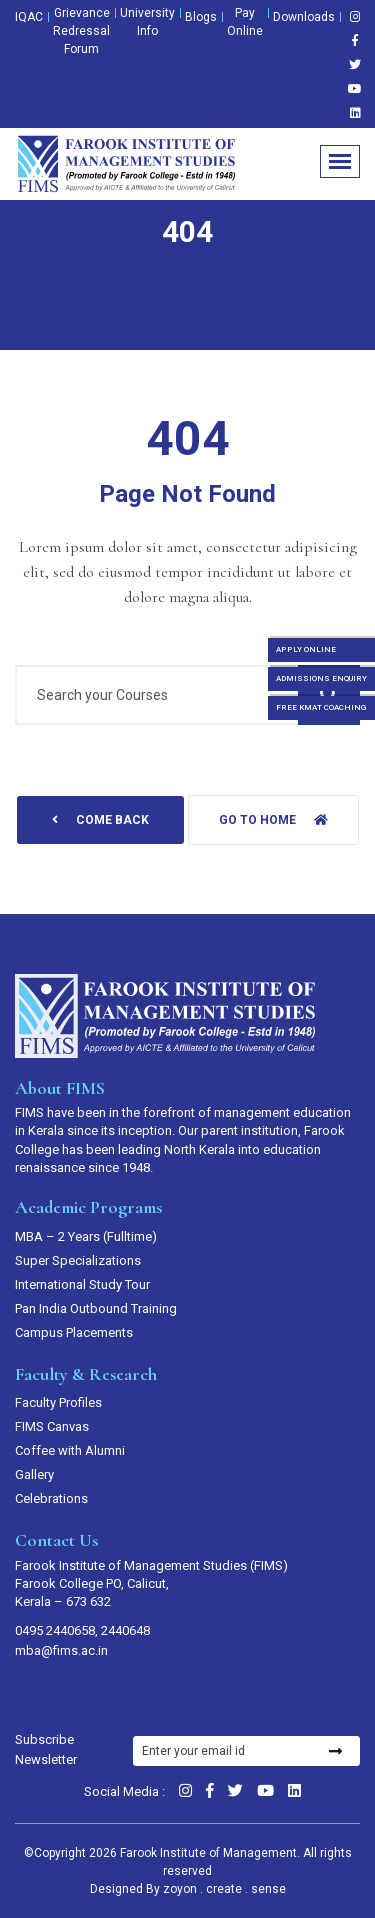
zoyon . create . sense (224, 1889)
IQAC (29, 17)
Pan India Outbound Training (96, 1308)
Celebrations (51, 1498)
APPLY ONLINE (306, 649)
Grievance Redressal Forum (81, 31)
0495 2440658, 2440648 (82, 1630)
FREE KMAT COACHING (321, 707)
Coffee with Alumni (70, 1450)
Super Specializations (78, 1260)
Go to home (273, 820)
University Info (147, 22)
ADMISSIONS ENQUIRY (321, 678)
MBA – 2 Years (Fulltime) (86, 1236)
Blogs (201, 17)
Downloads (304, 17)
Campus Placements (74, 1332)
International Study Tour (82, 1284)
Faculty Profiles (58, 1402)
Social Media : (124, 1791)
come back (100, 820)
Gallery (34, 1474)
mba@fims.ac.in (61, 1650)
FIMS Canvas (52, 1426)
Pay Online (245, 22)
